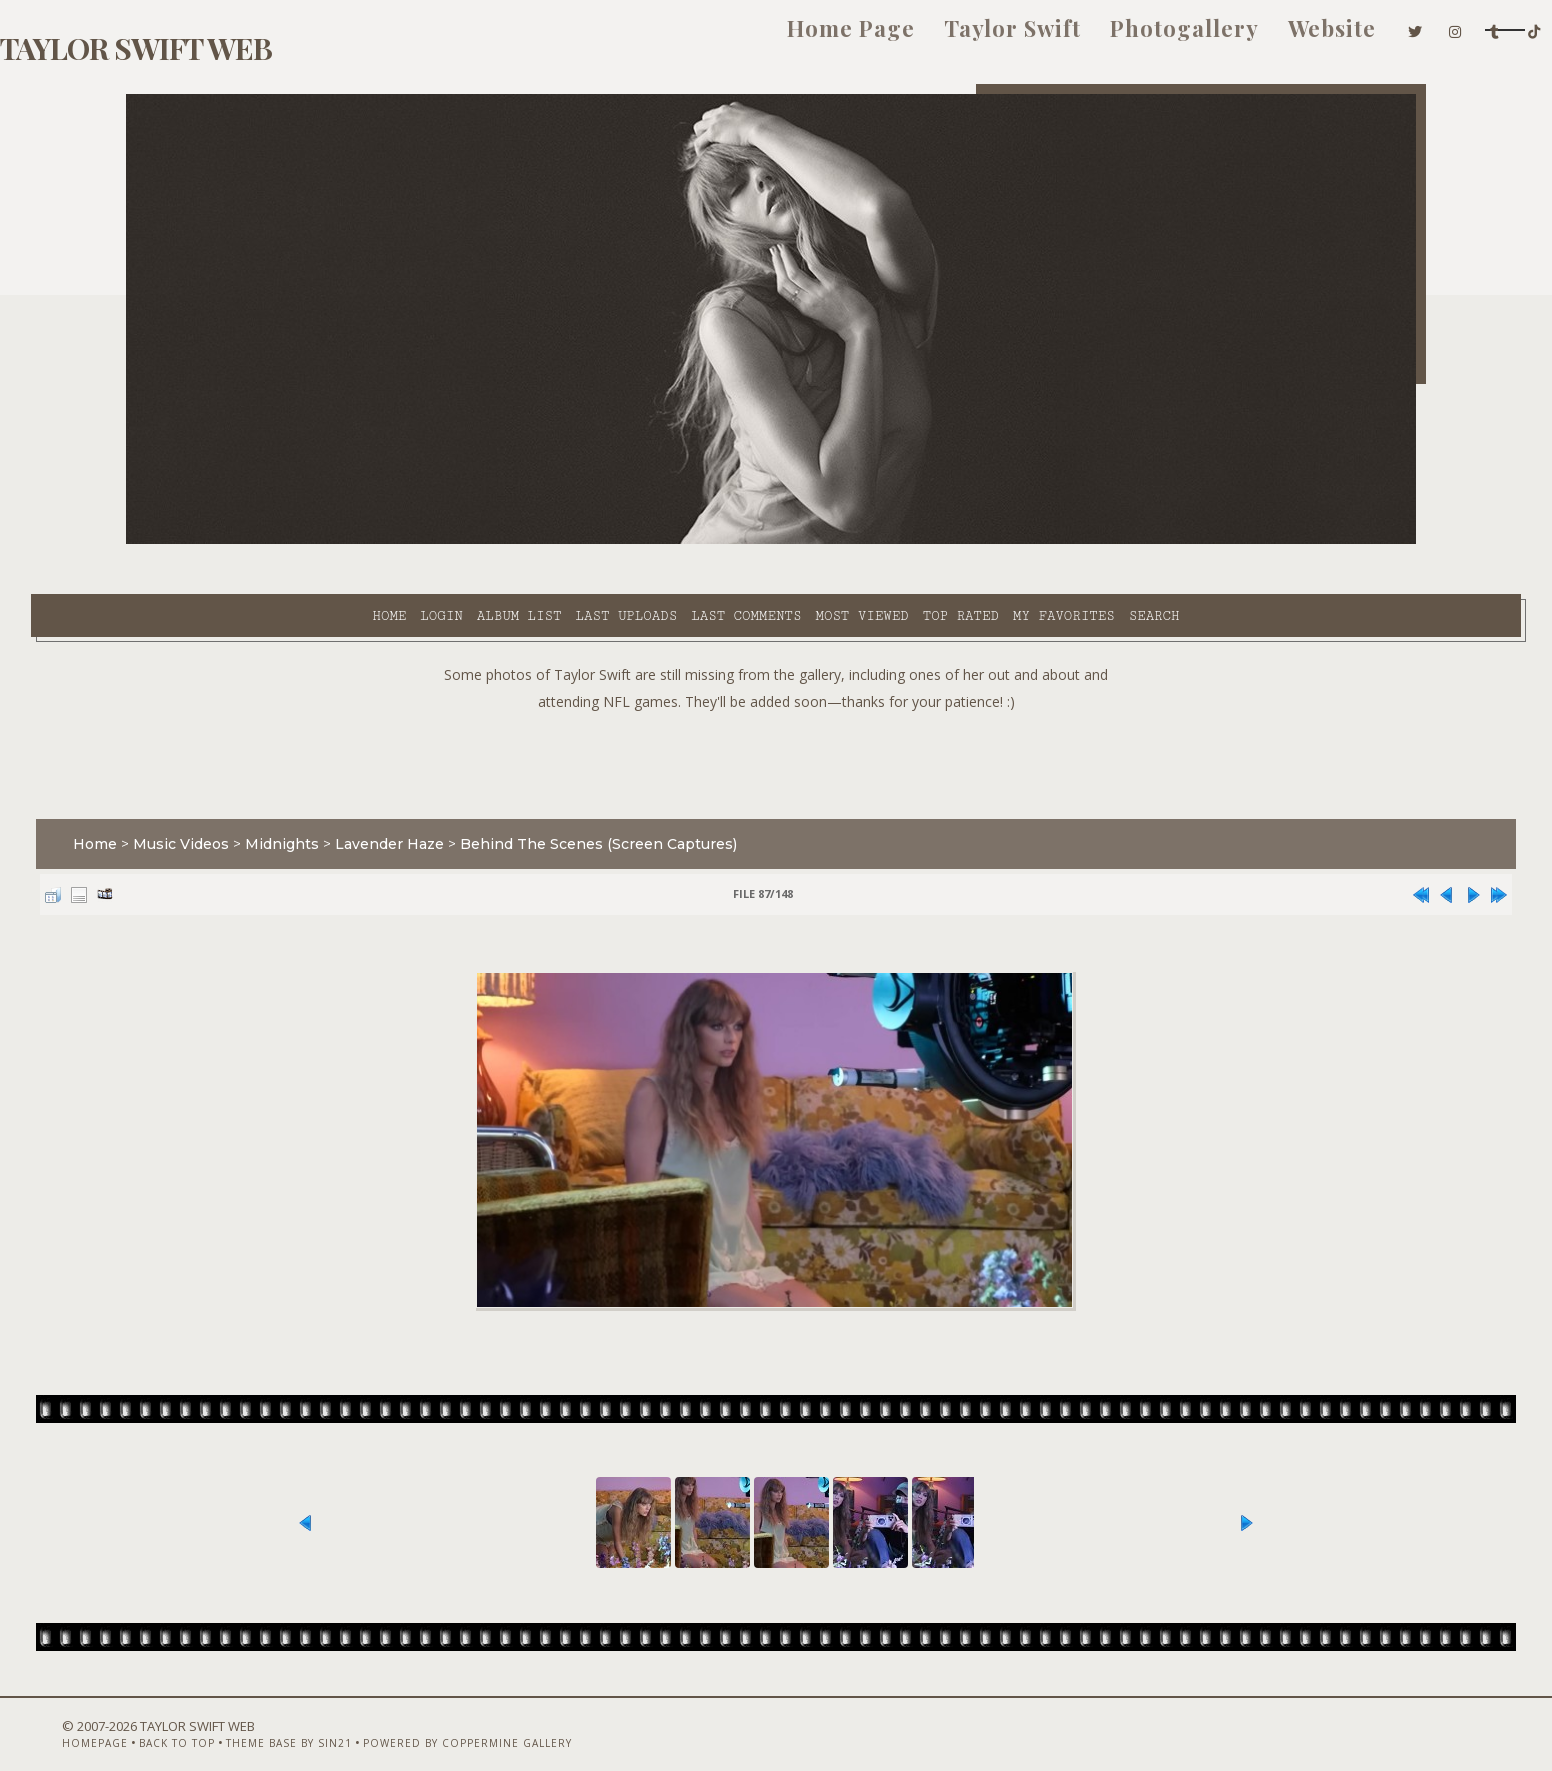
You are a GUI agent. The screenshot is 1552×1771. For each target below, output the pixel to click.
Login (261, 541)
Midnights (377, 794)
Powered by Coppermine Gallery (531, 1718)
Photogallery (978, 38)
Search (974, 541)
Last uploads (447, 541)
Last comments (566, 541)
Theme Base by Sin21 (353, 1718)
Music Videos (276, 794)
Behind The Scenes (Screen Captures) (693, 794)
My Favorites (884, 541)
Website (1126, 38)
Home (209, 541)
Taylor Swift (806, 38)
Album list (339, 541)
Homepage (159, 1718)
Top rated (781, 541)
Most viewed (681, 541)
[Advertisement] (776, 710)
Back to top (241, 1718)
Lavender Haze (484, 794)
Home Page (645, 38)
